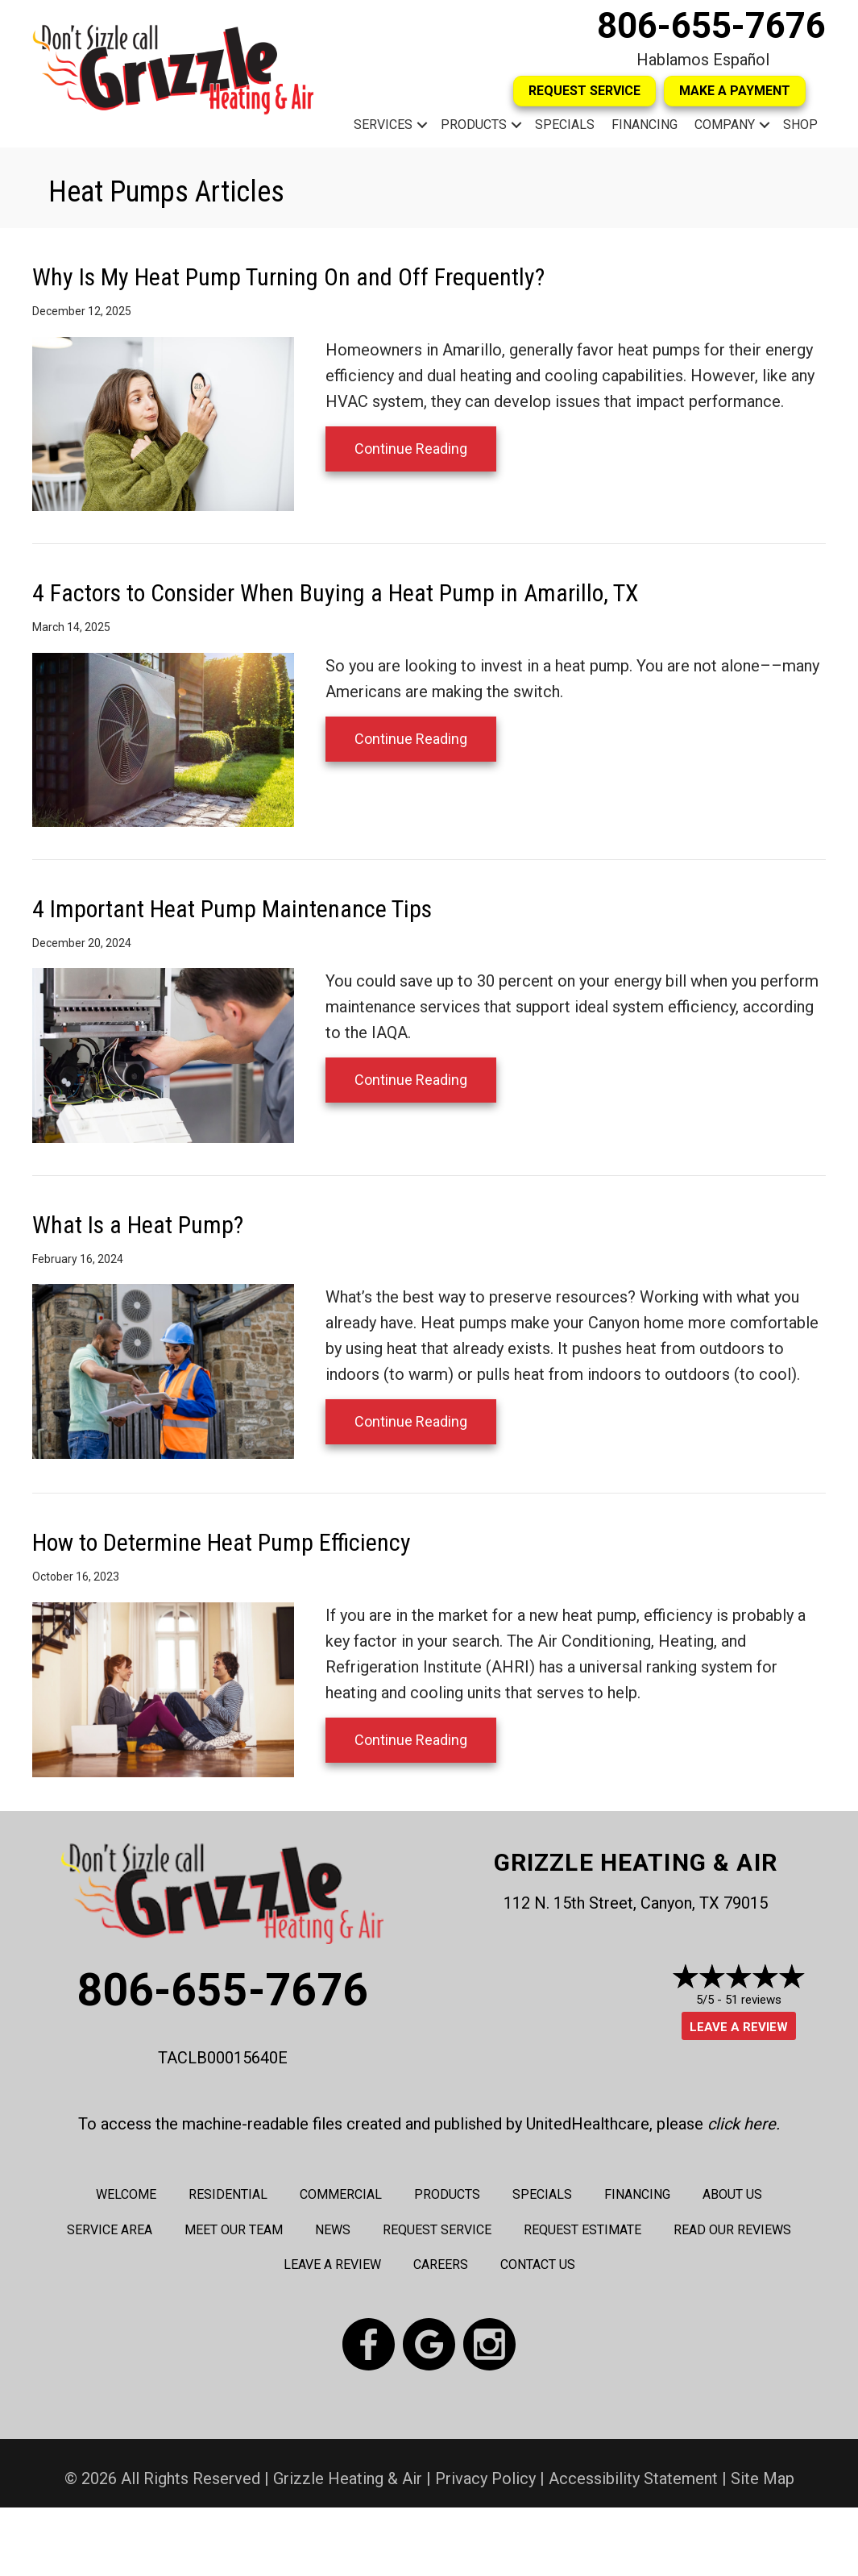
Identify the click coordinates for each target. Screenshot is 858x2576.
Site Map (762, 2478)
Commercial (341, 2194)
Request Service (437, 2230)
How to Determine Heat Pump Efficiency (221, 1542)
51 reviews (753, 1999)
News (332, 2230)
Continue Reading (410, 448)
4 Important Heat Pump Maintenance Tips (232, 909)
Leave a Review (739, 2027)
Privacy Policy (485, 2478)
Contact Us (537, 2264)
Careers (440, 2264)
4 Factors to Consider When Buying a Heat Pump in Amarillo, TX (335, 593)
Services (383, 124)
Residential (228, 2194)
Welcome (126, 2194)
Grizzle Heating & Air (635, 1862)
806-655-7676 (711, 26)
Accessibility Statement (633, 2478)
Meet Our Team (233, 2230)
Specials (565, 124)
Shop (800, 124)
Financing (644, 124)
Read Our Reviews (732, 2230)
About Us (732, 2194)
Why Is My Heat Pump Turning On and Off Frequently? (288, 277)
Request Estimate (582, 2230)
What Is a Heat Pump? (137, 1225)
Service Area (109, 2230)
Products (474, 124)
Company (724, 124)
